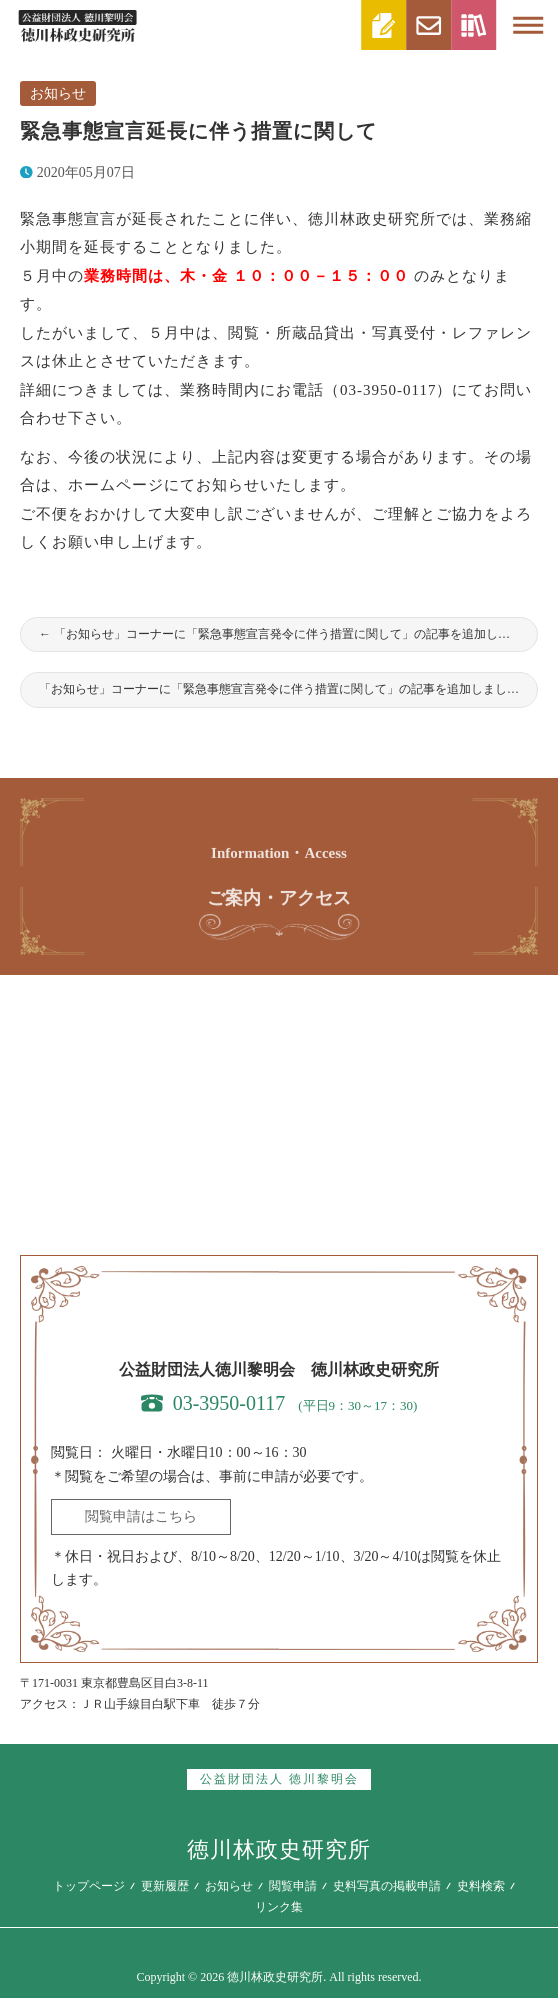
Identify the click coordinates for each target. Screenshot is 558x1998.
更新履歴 (165, 1886)
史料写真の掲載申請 (387, 1886)
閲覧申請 (293, 1886)
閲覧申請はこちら (141, 1516)
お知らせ (58, 93)
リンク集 (279, 1907)
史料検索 (481, 1886)
